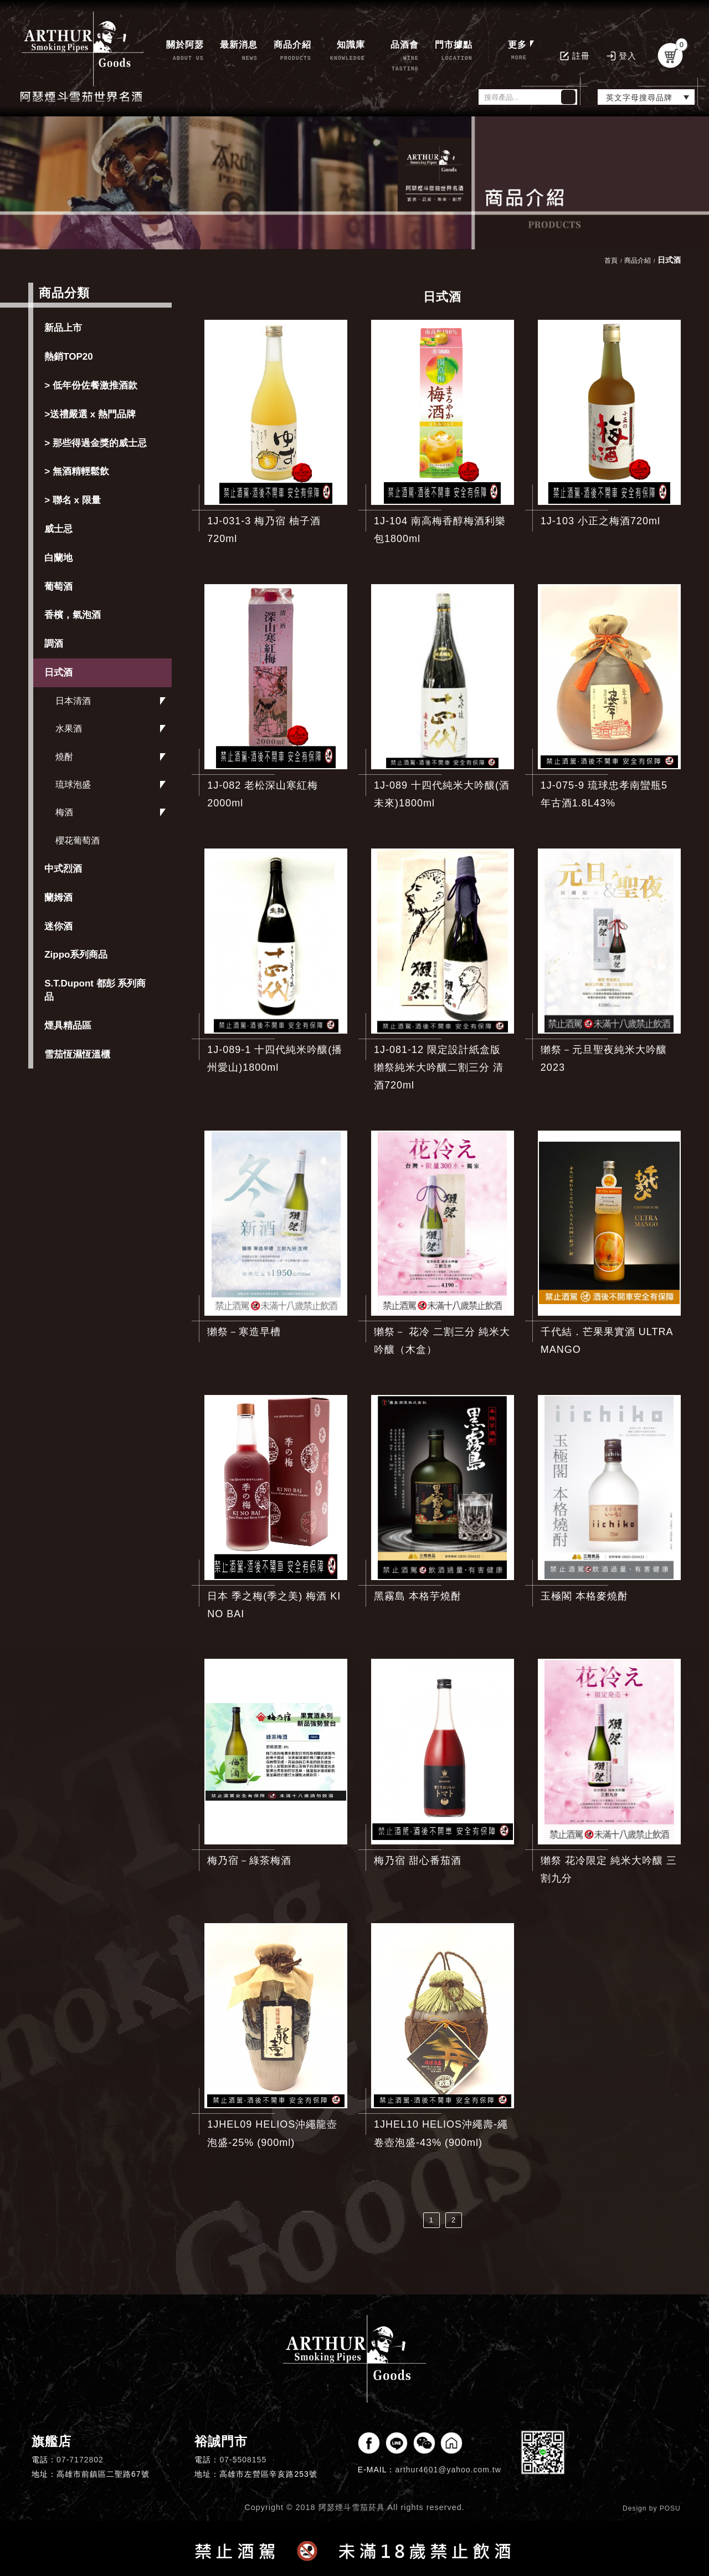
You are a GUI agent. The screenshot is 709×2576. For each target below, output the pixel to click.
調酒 (53, 643)
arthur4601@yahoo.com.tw (448, 2469)
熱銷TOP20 (68, 356)
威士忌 (58, 529)
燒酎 (64, 756)
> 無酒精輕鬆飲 (76, 471)
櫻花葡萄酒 (77, 840)
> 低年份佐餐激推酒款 (90, 385)
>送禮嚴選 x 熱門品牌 (90, 414)
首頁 (611, 260)
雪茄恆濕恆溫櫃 (77, 1054)
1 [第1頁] (431, 2220)
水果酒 (68, 728)
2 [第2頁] (453, 2220)
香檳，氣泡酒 (72, 615)
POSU (670, 2508)
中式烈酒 (63, 868)
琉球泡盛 (73, 784)
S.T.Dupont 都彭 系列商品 (95, 990)
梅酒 (64, 812)
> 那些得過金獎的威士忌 (95, 443)
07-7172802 (80, 2459)
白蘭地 (58, 558)
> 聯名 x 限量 (72, 500)
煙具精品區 (67, 1025)
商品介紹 (637, 260)
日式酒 (58, 672)
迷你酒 (58, 926)
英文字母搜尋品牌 (639, 97)
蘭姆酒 (58, 897)
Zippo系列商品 (75, 954)
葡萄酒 (58, 586)
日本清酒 (73, 701)
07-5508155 (242, 2459)
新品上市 (63, 328)
